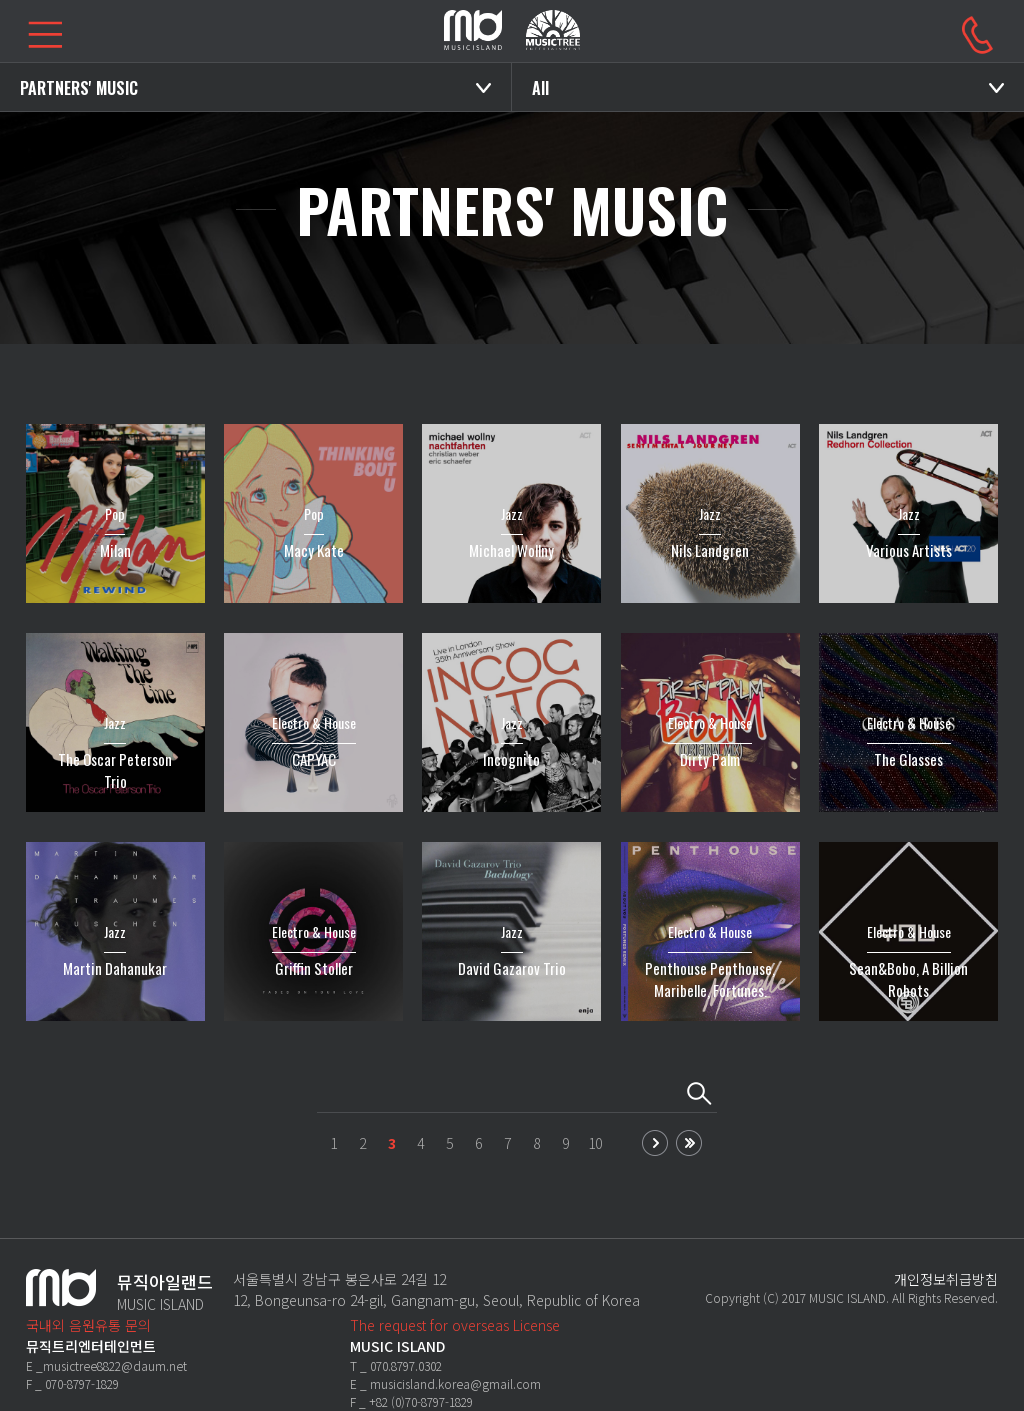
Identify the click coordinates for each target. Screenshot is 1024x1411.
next (655, 1143)
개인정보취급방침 (946, 1279)
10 (595, 1143)
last (689, 1143)
